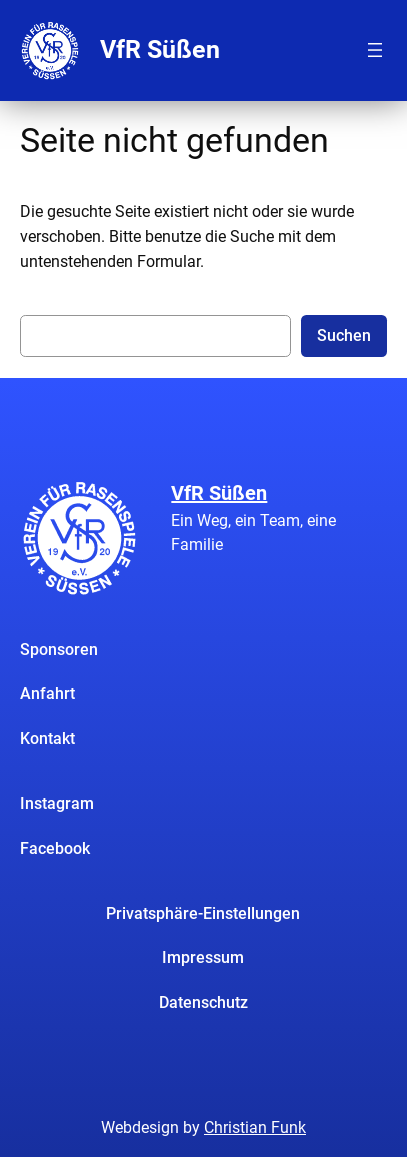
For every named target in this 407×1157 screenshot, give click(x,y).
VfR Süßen (160, 49)
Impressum (203, 957)
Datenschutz (203, 1002)
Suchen (344, 335)
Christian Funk (255, 1127)
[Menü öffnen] (375, 50)
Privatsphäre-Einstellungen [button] (203, 913)
